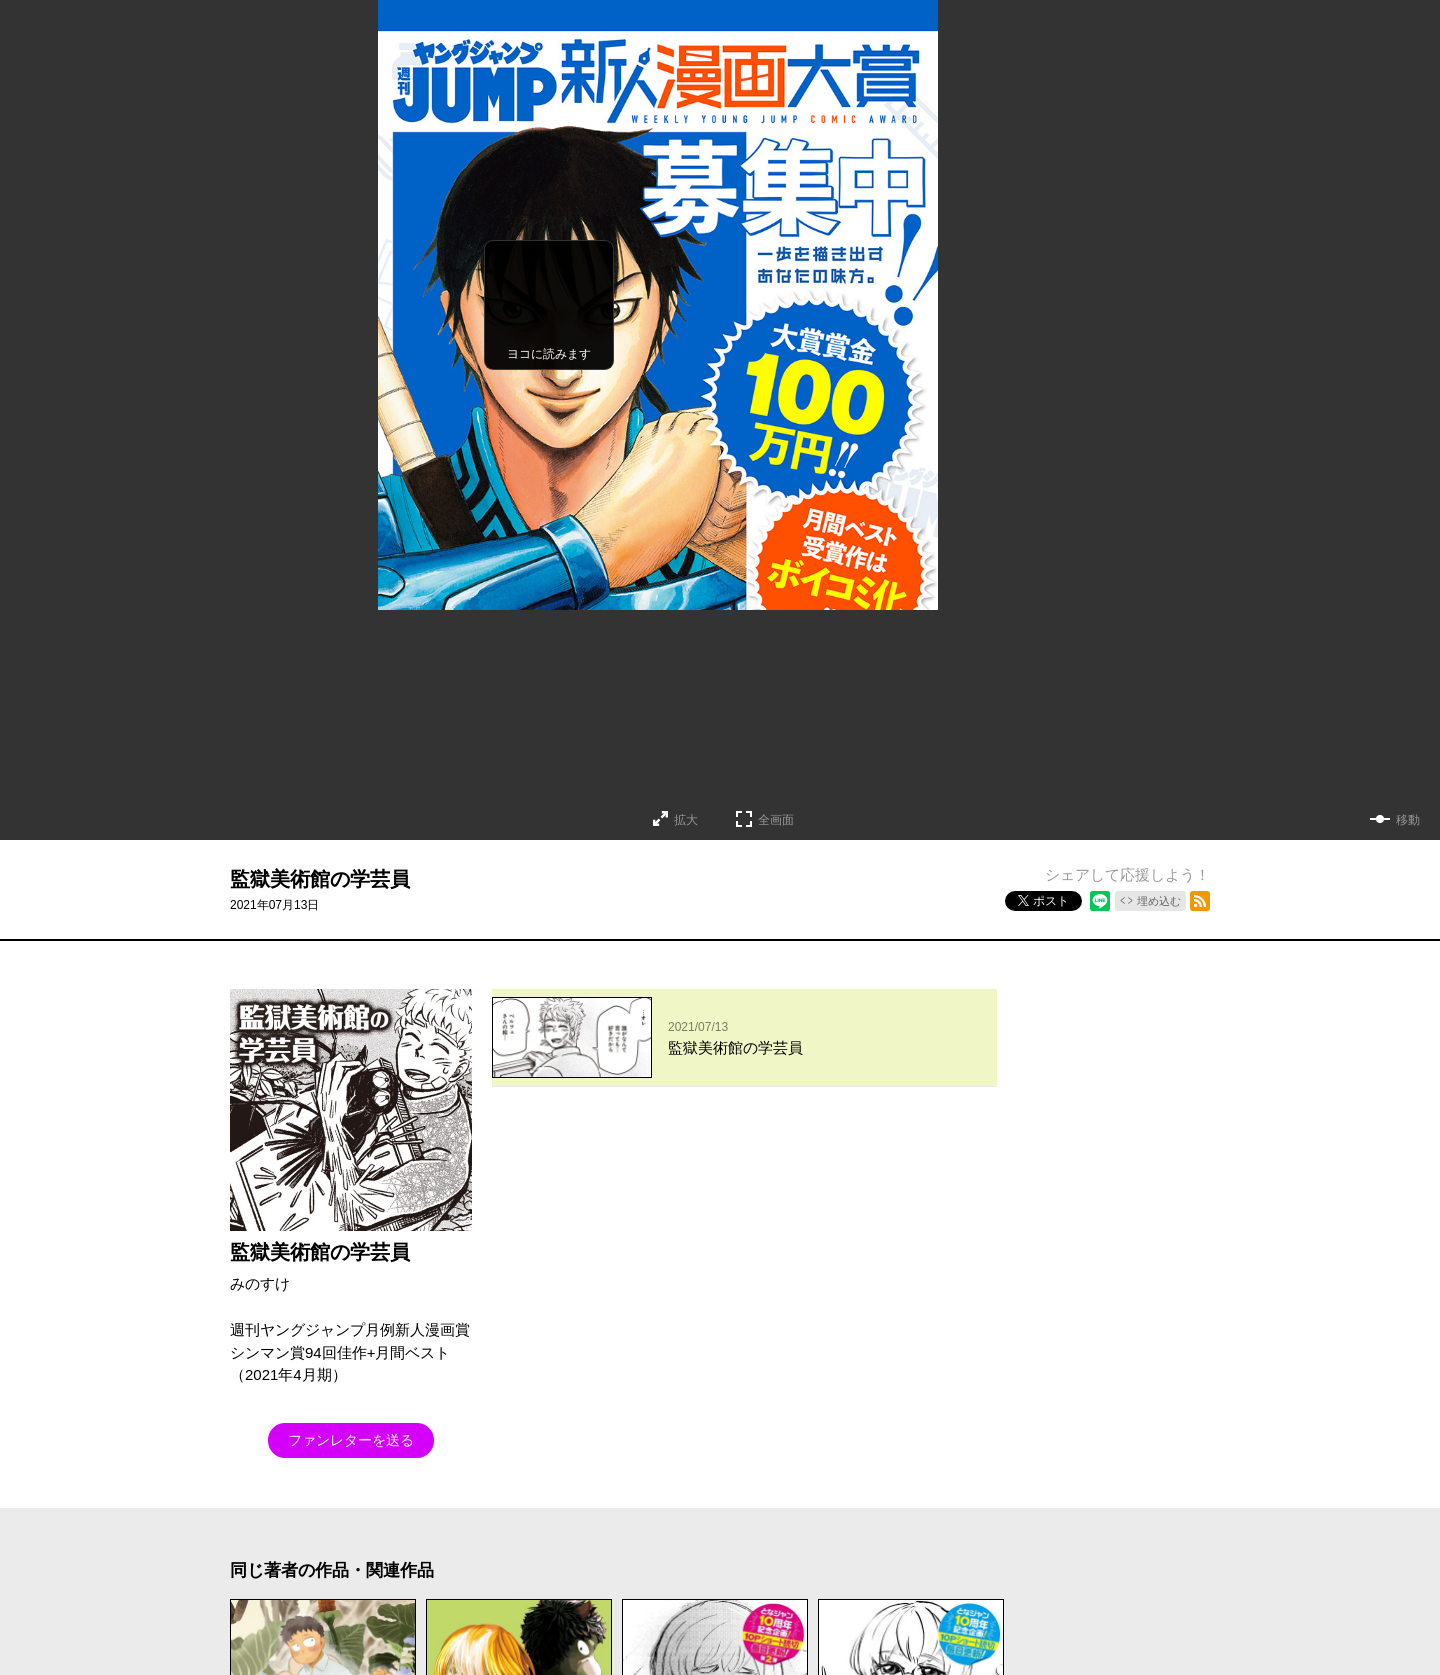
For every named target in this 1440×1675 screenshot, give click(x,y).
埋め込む (1159, 901)
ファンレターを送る (351, 1440)
